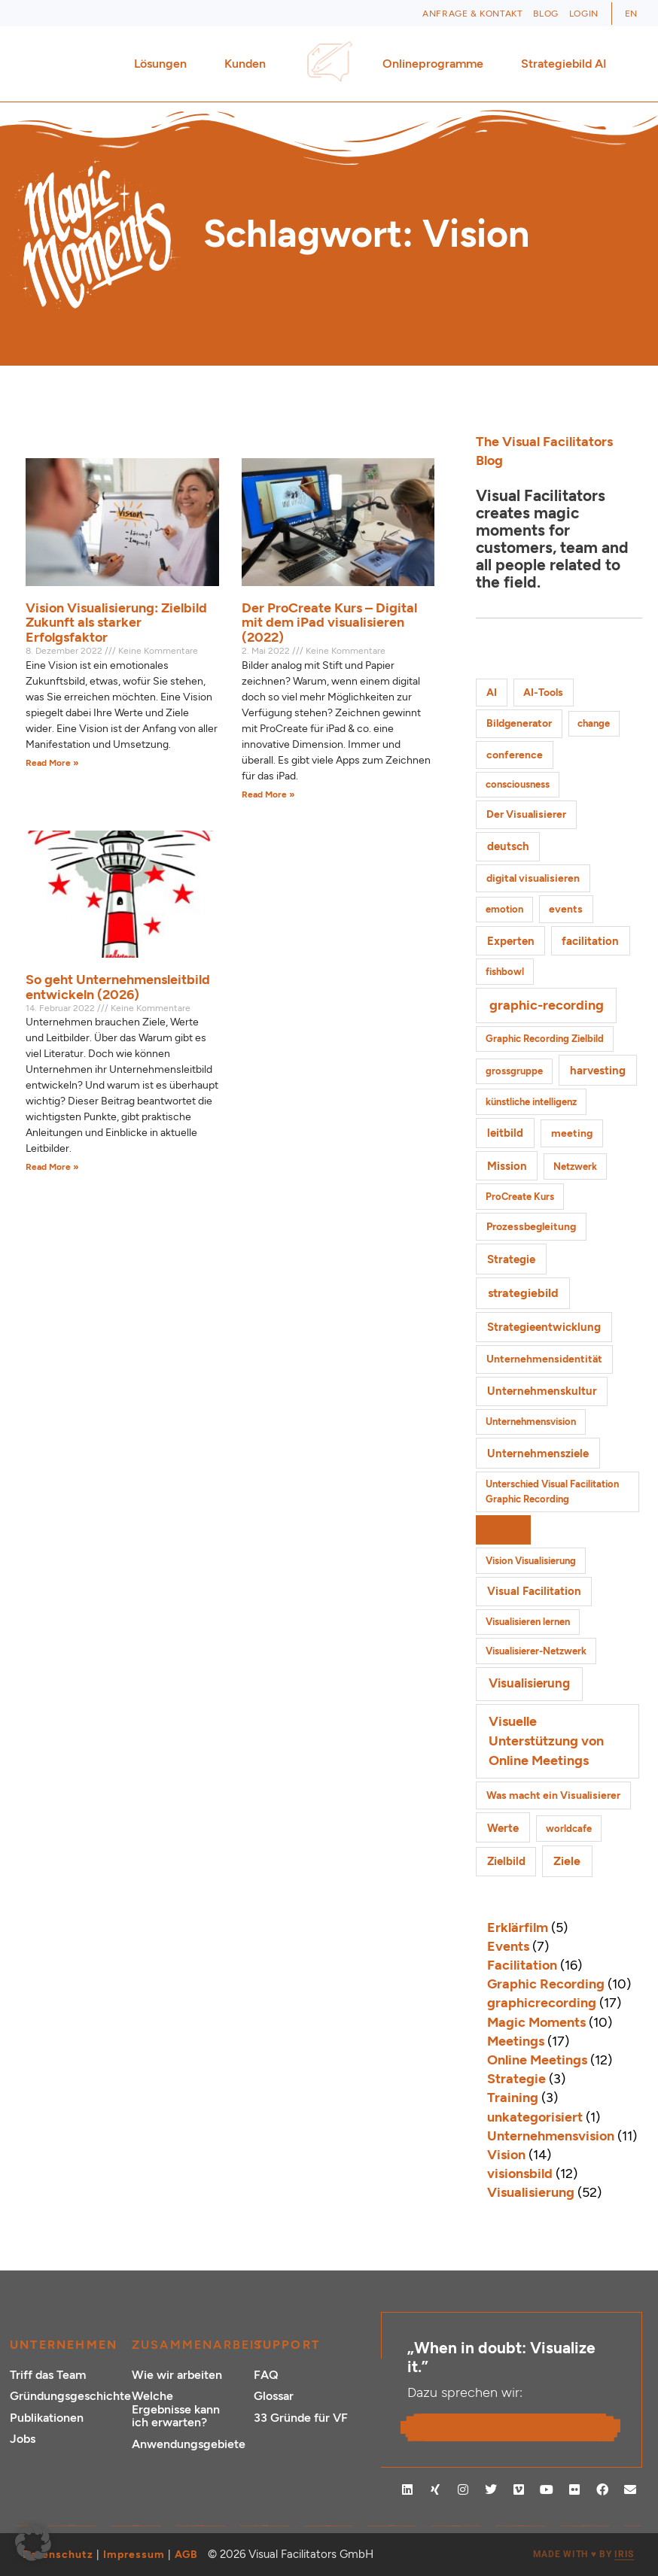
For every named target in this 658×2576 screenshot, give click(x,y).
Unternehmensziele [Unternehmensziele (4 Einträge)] (538, 1453)
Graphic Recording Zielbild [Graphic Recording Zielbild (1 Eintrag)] (545, 1038)
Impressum (134, 2554)
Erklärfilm (517, 1927)
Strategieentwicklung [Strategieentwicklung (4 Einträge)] (544, 1327)
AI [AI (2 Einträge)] (491, 692)
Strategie (516, 2078)
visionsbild (520, 2173)
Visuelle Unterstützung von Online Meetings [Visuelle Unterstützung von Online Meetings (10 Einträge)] (546, 1741)
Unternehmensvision (550, 2136)
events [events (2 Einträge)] (566, 909)
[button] (33, 2543)
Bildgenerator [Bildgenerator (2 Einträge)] (519, 723)
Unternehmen (63, 2345)
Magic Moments (536, 2022)
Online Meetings (537, 2060)
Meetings (515, 2041)
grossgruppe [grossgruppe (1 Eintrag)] (514, 1071)
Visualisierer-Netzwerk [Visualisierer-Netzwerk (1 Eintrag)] (536, 1651)
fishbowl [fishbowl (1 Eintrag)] (505, 971)
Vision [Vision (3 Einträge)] (503, 1529)
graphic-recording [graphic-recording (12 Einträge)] (546, 1005)
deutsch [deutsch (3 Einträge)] (508, 846)
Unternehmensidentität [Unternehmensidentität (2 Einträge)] (544, 1359)
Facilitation (522, 1965)
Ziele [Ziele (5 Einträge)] (566, 1861)
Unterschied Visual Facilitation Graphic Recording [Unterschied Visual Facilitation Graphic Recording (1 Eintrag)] (552, 1491)
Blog (545, 13)
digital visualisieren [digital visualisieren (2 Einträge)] (533, 878)
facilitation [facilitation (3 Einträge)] (590, 941)
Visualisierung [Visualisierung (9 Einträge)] (529, 1682)
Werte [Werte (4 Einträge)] (503, 1828)
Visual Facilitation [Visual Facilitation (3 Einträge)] (534, 1591)
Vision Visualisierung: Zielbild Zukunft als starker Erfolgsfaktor (116, 623)
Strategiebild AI (564, 63)
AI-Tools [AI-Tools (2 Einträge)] (543, 692)
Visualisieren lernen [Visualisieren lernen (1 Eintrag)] (528, 1621)
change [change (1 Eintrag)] (593, 723)
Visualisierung (530, 2192)
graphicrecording (541, 2002)
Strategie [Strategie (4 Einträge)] (511, 1259)
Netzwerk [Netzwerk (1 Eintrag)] (575, 1166)
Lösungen (164, 63)
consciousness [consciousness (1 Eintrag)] (518, 784)
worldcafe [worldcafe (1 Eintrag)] (569, 1828)
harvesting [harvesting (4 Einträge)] (598, 1070)
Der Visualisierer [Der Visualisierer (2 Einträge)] (526, 814)
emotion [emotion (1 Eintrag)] (504, 909)
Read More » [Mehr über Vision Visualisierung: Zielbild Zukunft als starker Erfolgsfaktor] (52, 763)
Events (508, 1946)
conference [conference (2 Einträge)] (514, 755)
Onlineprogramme (436, 63)
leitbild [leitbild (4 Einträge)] (505, 1132)
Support (287, 2345)
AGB (186, 2554)
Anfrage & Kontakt (472, 13)
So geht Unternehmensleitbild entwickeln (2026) (118, 987)
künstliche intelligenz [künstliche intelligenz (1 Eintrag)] (531, 1101)
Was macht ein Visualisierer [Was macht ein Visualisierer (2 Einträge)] (553, 1795)
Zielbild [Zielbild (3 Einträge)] (506, 1861)
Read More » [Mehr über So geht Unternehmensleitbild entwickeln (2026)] (52, 1167)
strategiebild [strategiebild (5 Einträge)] (523, 1293)
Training (512, 2097)
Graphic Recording (546, 1984)
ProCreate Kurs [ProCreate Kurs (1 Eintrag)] (520, 1196)
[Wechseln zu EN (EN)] (631, 13)
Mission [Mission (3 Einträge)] (507, 1166)
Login (584, 13)
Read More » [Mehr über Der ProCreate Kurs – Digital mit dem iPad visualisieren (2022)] (268, 794)
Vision (506, 2154)
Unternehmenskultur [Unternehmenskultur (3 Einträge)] (542, 1391)
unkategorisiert (535, 2117)
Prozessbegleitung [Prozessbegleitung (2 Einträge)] (531, 1226)
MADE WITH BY (583, 2554)
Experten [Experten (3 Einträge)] (511, 941)
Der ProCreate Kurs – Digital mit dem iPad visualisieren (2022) (329, 623)
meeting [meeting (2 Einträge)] (572, 1133)
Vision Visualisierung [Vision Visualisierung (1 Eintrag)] (531, 1560)
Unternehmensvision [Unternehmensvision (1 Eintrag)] (531, 1421)
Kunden (248, 63)
